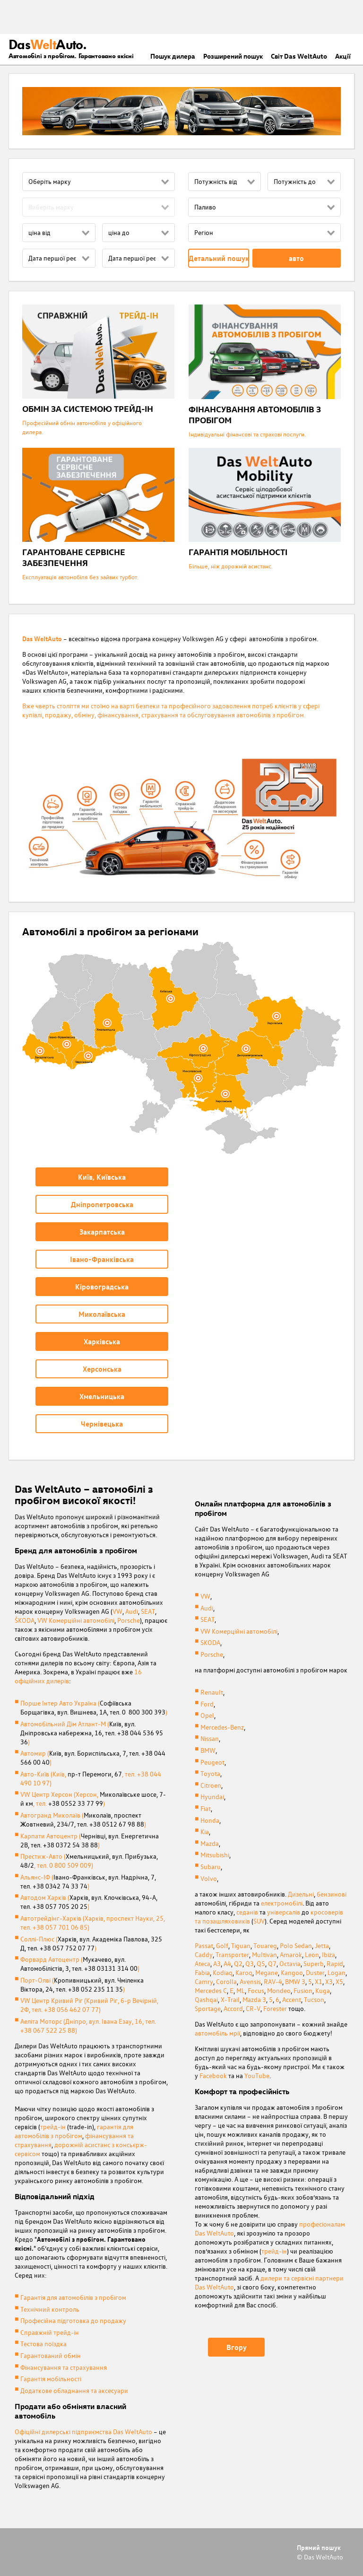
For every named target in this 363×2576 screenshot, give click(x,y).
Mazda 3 (254, 1999)
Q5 (261, 1963)
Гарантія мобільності (50, 2378)
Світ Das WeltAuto (299, 56)
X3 (329, 1981)
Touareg (265, 1945)
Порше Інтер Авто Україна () (93, 1707)
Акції (343, 56)
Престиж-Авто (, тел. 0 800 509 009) (89, 1861)
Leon (312, 1954)
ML (240, 1990)
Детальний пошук (219, 258)
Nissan (209, 1738)
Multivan (264, 1954)
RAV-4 (273, 1981)
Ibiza (328, 1954)
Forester (275, 2008)
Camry (204, 1981)
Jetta (322, 1945)
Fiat (205, 1808)
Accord (233, 2008)
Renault (211, 1692)
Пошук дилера (172, 56)
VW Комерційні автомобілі (75, 1620)
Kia (204, 1831)
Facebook (213, 2075)
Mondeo (279, 1990)
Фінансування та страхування (63, 2367)
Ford (207, 1703)
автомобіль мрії (217, 2032)
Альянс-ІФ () (88, 1881)
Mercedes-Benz (222, 1727)
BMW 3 (295, 1981)
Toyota (210, 1773)
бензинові (331, 1893)
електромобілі (281, 1902)
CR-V (253, 2008)
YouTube (256, 2075)
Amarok (291, 1954)
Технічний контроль (49, 2309)
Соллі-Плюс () (91, 1943)
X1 (318, 1981)
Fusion (303, 1990)
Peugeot (212, 1762)
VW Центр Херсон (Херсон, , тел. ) (93, 1799)
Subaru (210, 1866)
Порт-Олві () (82, 1984)
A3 (217, 1963)
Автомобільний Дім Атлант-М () (91, 1732)
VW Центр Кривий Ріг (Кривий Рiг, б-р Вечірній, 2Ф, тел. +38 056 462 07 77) (89, 2005)
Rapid (335, 1963)
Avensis (250, 1981)
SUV (259, 1920)
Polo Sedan (296, 1945)
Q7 (272, 1963)
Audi (131, 1611)
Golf (222, 1945)
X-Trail (230, 1999)
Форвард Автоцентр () (79, 1964)
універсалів (283, 1911)
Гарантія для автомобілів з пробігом (73, 2297)
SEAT (148, 1611)
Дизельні (301, 1893)
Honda (209, 1820)
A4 (227, 1963)
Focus (256, 1990)
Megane (266, 1972)
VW (117, 1611)
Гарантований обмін (50, 2355)
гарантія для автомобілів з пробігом (74, 2131)
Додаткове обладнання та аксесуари (74, 2390)
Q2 (238, 1963)
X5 (339, 1981)
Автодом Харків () (88, 1902)
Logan (337, 1972)
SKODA (210, 1642)
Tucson (314, 1999)
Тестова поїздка (43, 2343)
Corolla (226, 1981)
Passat (204, 1945)
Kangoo (292, 1972)
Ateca (202, 1963)
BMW (208, 1750)
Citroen (210, 1785)
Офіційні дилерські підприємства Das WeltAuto (83, 2431)
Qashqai (206, 1999)
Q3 (249, 1963)
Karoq (243, 1972)
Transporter (232, 1954)
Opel (207, 1715)
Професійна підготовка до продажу (73, 2320)
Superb (313, 1963)
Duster (315, 1972)
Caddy (204, 1954)
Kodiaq (223, 1972)
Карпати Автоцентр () (89, 1840)
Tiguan (241, 1945)
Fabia (202, 1972)
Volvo (208, 1878)
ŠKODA (25, 1620)
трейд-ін (53, 2126)
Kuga (322, 1990)
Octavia (290, 1963)
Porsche (128, 1620)
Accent (291, 1999)
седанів (247, 1911)
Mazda (209, 1843)
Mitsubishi (214, 1854)
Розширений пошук (233, 56)
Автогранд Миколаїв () (83, 1819)
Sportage (208, 2008)
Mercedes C (211, 1990)
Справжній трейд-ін (49, 2332)
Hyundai (212, 1796)
